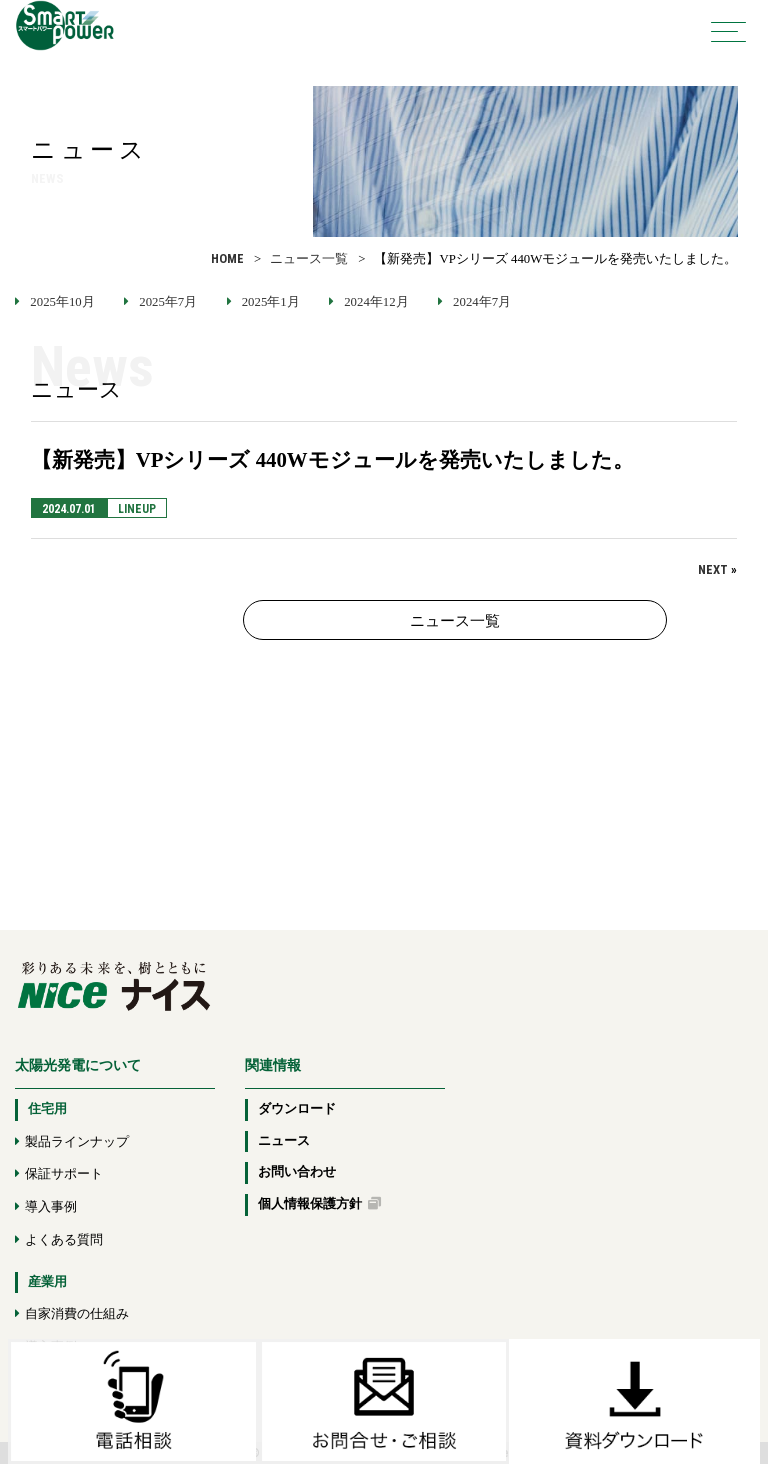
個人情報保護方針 (319, 1204)
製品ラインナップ (77, 1142)
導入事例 (51, 1207)
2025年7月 (168, 302)
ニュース (284, 1141)
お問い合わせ (297, 1172)
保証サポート (64, 1174)
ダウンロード (297, 1109)
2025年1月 (271, 302)
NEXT (713, 569)
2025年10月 (62, 302)
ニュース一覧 (309, 259)
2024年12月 (376, 302)
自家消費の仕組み (77, 1314)
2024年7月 (482, 302)
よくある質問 (64, 1240)
